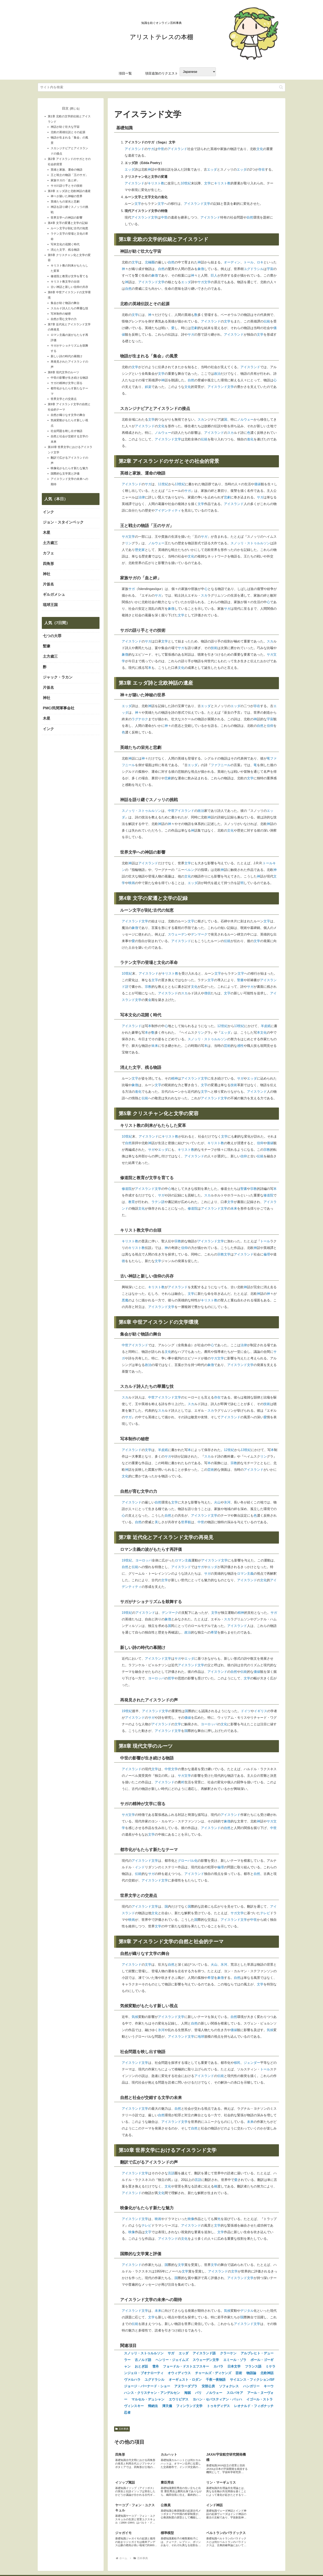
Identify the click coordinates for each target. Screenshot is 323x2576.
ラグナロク (140, 719)
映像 (191, 2219)
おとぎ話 (141, 2366)
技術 (214, 648)
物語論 (251, 2373)
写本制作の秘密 (61, 313)
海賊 (187, 2392)
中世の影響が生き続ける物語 (69, 377)
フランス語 (253, 2366)
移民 (237, 2062)
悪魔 (125, 1300)
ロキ (260, 262)
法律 (141, 497)
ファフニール (221, 765)
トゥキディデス (218, 2406)
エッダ (130, 163)
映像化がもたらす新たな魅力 (69, 468)
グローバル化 (188, 1860)
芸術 (227, 1045)
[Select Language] (198, 71)
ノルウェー (245, 419)
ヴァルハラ (132, 2379)
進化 (164, 197)
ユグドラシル (253, 269)
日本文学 (234, 2366)
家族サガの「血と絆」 (65, 180)
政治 (217, 373)
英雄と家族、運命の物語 (66, 169)
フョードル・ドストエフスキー (186, 2366)
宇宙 (270, 269)
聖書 (240, 980)
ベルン (189, 869)
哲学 (171, 1678)
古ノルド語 (143, 2360)
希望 (214, 1632)
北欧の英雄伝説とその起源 (68, 132)
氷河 (227, 1502)
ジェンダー (252, 2062)
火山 (217, 1502)
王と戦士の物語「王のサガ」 (69, 175)
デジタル (247, 2310)
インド (140, 1867)
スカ (201, 419)
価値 (257, 484)
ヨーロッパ (143, 1560)
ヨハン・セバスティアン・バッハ (217, 2399)
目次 (65, 108)
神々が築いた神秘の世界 (66, 196)
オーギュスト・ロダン (185, 2379)
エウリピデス (178, 2399)
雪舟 (155, 2366)
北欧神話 (267, 2373)
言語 (171, 2173)
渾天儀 (167, 2406)
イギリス (260, 1711)
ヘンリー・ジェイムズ (172, 2360)
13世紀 (180, 484)
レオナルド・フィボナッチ (254, 2406)
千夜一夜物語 (216, 2379)
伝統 (266, 321)
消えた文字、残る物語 (65, 249)
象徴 (201, 269)
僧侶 (207, 993)
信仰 (270, 725)
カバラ (218, 2366)
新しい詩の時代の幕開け (66, 356)
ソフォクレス (229, 2386)
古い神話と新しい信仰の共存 (69, 287)
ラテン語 (158, 1202)
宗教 (148, 986)
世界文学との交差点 (64, 398)
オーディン (232, 262)
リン (128, 543)
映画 (131, 883)
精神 (174, 1078)
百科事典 (122, 2428)
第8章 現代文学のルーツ (63, 372)
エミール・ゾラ (234, 2360)
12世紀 (222, 1026)
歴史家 (140, 550)
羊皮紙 (266, 1026)
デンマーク (199, 934)
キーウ (269, 2386)
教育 (131, 1202)
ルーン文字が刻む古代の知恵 (69, 228)
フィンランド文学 (189, 2406)
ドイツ (246, 1711)
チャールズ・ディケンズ (213, 2373)
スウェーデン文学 (206, 2360)
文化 (259, 149)
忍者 (127, 2412)
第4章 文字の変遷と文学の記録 (68, 223)
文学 (172, 142)
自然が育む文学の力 (64, 319)
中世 (161, 149)
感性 (240, 1045)
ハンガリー (251, 2386)
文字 (138, 197)
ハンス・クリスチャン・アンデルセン (152, 2392)
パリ (198, 2392)
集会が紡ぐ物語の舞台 (65, 303)
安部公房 (208, 2386)
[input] (161, 87)
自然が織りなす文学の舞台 (68, 415)
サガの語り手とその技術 (66, 185)
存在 (261, 169)
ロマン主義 (183, 1560)
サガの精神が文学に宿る (66, 383)
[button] (281, 87)
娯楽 (148, 387)
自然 (250, 217)
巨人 (214, 275)
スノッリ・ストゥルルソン (250, 543)
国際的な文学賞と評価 (65, 473)
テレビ (265, 1913)
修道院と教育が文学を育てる (69, 276)
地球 (201, 2036)
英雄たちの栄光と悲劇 (65, 201)
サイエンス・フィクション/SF (252, 2379)
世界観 (186, 1522)
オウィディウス (179, 2373)
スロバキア (235, 2392)
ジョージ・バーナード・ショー (147, 2386)
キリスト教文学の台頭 (65, 281)
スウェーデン (178, 934)
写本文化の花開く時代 (65, 244)
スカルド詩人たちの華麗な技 (69, 308)
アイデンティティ (168, 510)
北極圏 (150, 262)
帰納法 (153, 2406)
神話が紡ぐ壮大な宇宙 (65, 126)
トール (249, 262)
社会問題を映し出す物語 (66, 431)
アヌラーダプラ (185, 2386)
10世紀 (186, 183)
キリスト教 (156, 183)
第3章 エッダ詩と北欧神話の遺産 (69, 191)
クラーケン (228, 2353)
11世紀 (163, 484)
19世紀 (127, 1560)
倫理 (266, 1254)
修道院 (127, 1188)
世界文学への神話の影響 (66, 217)
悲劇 (194, 328)
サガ (151, 142)
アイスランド (134, 142)
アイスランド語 (204, 2353)
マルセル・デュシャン (147, 2399)
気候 (135, 2017)
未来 (154, 1045)
